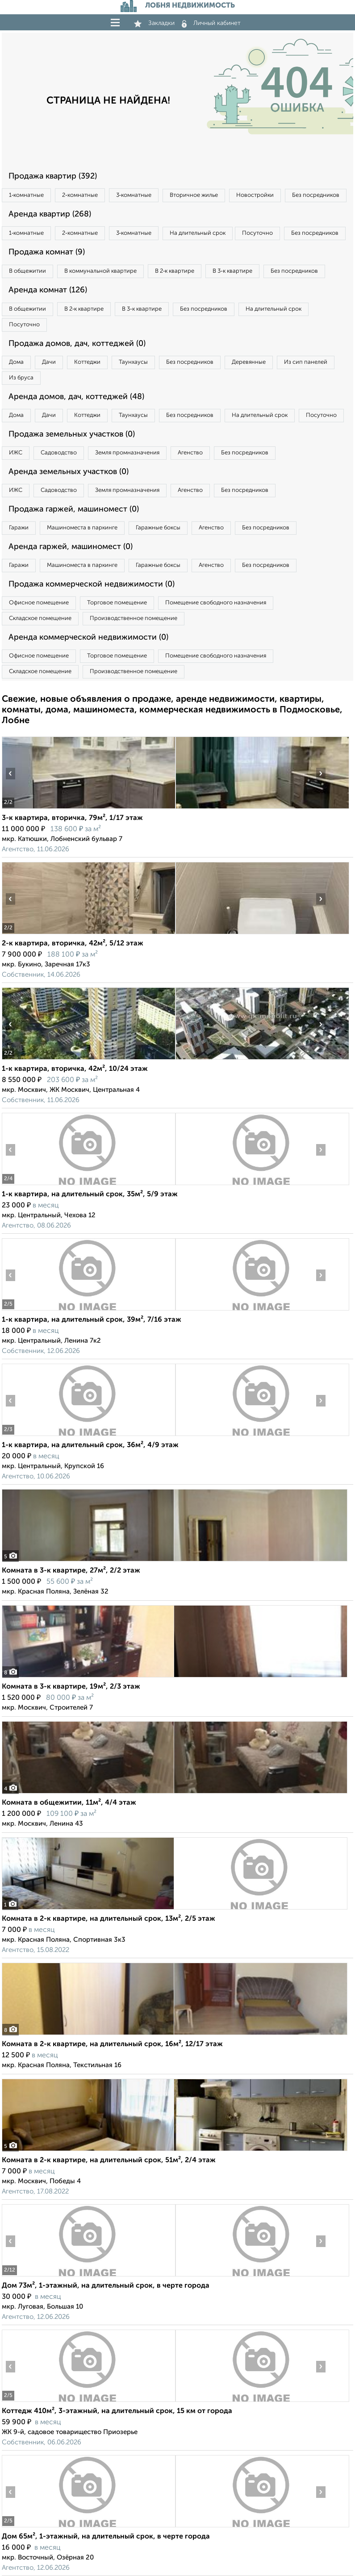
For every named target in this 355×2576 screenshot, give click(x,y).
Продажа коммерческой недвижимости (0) (91, 584)
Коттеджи (87, 362)
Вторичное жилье (194, 195)
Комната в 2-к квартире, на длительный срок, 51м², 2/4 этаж (109, 2160)
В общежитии (27, 271)
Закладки (154, 23)
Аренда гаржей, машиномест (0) (70, 547)
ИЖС (15, 453)
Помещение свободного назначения (215, 603)
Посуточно (257, 233)
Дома (16, 362)
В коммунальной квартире (100, 271)
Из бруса (21, 378)
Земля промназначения (127, 453)
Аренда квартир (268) (49, 214)
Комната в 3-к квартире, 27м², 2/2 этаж (71, 1570)
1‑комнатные (26, 195)
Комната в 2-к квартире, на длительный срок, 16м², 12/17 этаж (112, 2044)
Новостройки (255, 195)
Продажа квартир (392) (52, 176)
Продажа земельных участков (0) (71, 434)
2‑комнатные (79, 195)
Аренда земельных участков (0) (68, 472)
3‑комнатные (133, 195)
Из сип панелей (305, 362)
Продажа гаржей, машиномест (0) (73, 509)
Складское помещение (40, 618)
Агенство (190, 453)
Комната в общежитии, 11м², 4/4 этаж (69, 1802)
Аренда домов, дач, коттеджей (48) (76, 397)
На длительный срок (198, 233)
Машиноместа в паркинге (82, 528)
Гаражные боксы (158, 528)
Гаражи (19, 528)
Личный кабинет (211, 23)
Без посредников (315, 195)
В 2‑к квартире (174, 271)
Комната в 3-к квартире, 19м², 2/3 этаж (71, 1686)
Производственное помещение (133, 618)
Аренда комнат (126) (47, 290)
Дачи (49, 362)
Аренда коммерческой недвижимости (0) (88, 637)
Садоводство (59, 453)
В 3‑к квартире (232, 271)
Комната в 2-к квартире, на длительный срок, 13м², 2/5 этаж (108, 1919)
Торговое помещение (117, 603)
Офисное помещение (39, 603)
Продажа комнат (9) (46, 252)
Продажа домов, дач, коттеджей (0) (77, 344)
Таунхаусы (133, 362)
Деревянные (249, 362)
